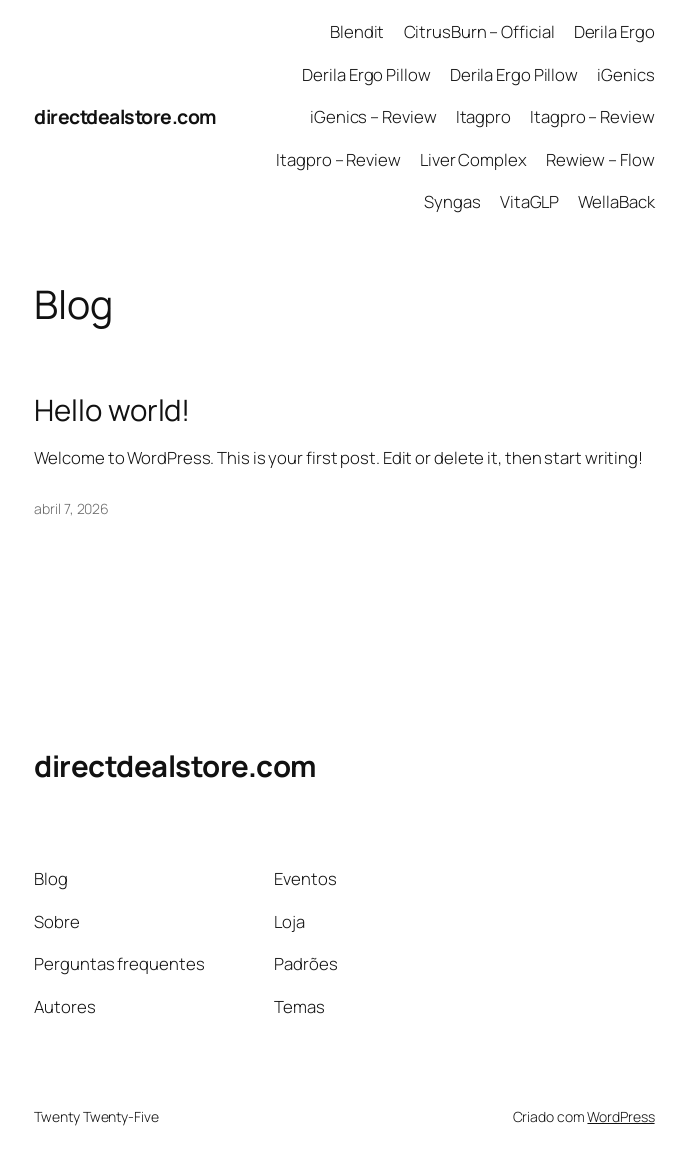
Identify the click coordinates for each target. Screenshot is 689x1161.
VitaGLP (529, 201)
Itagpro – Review (592, 116)
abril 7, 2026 (71, 508)
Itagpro (483, 116)
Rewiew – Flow (600, 159)
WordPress (620, 1116)
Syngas (452, 201)
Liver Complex (473, 159)
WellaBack (616, 201)
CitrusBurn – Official (479, 31)
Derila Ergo (614, 31)
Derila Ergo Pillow (366, 74)
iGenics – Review (373, 116)
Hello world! (112, 410)
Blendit (357, 31)
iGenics (625, 74)
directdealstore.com (125, 116)
